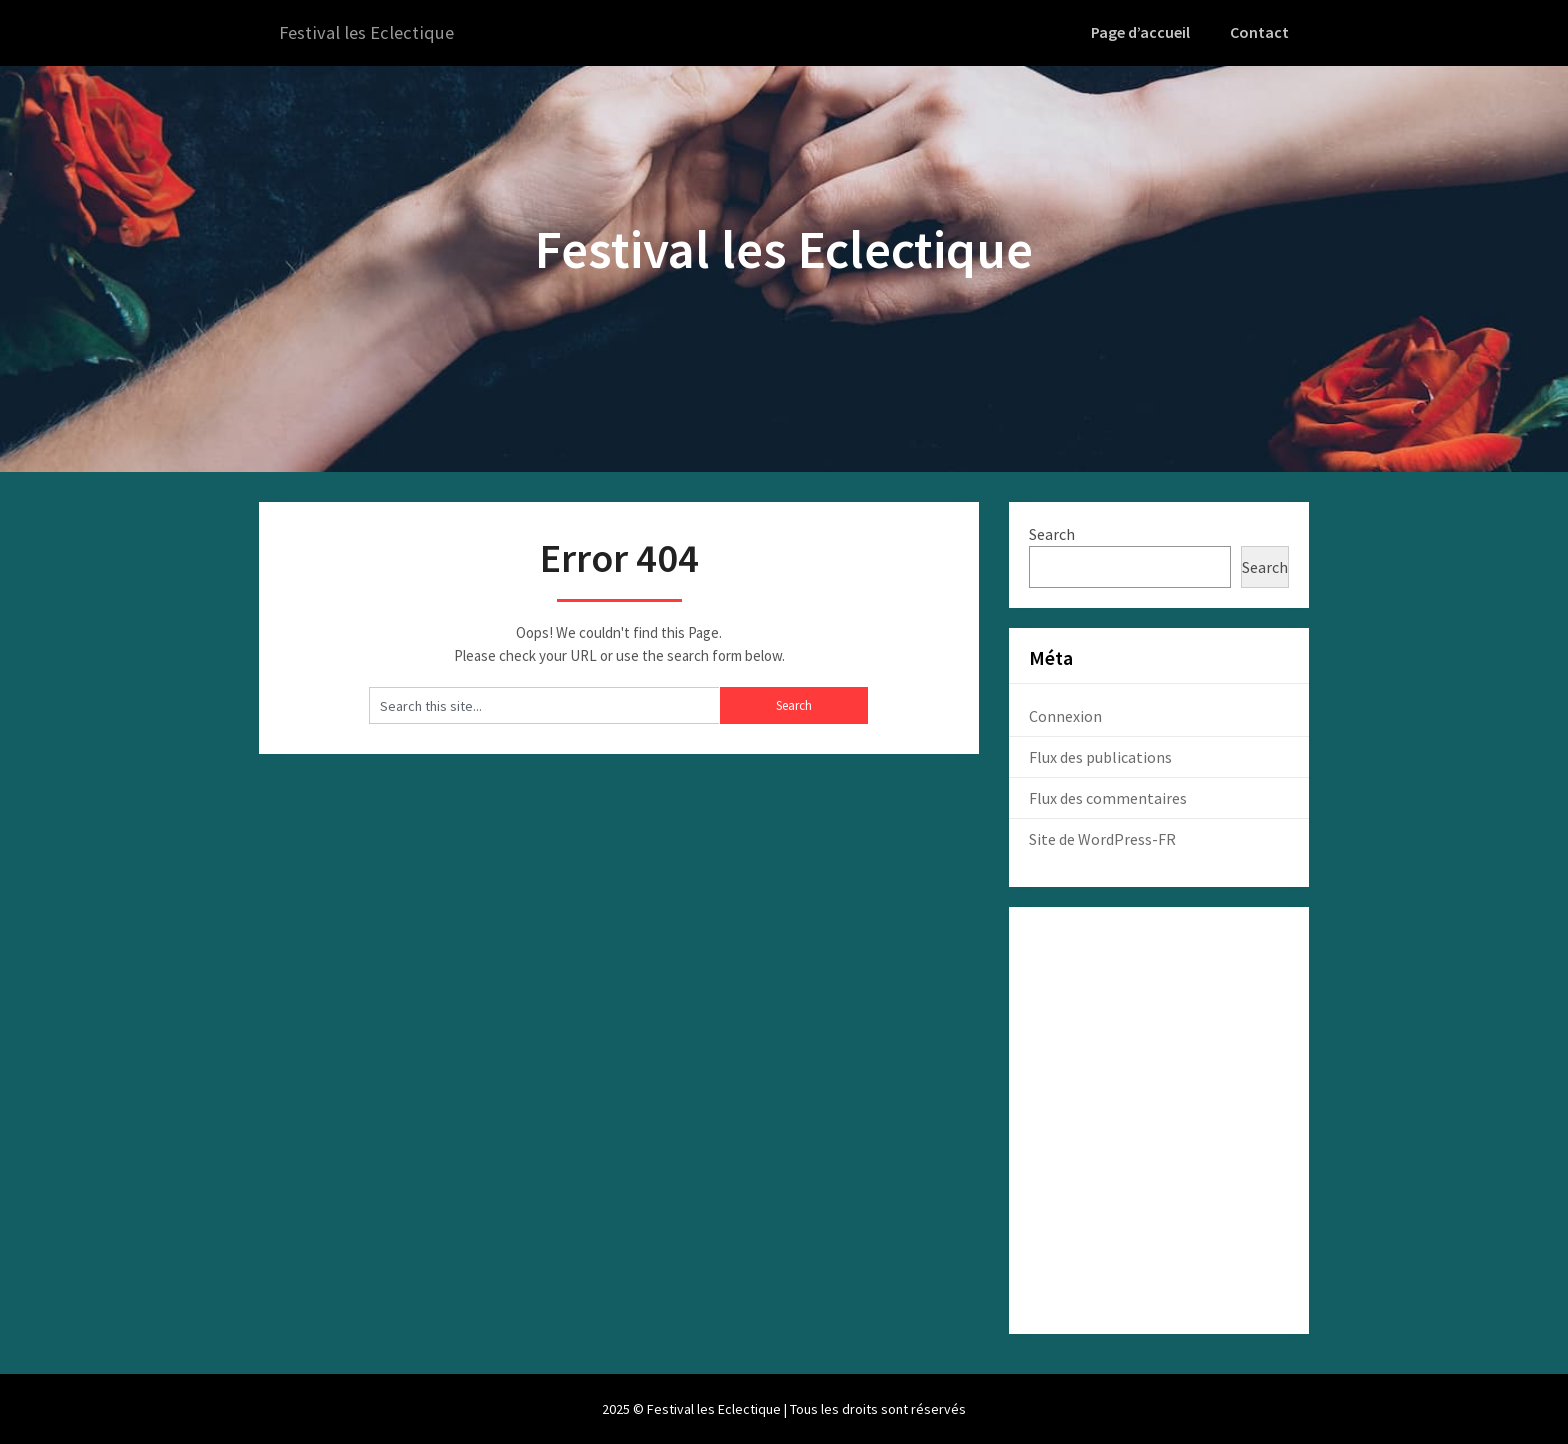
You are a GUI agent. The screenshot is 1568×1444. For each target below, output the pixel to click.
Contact (1261, 32)
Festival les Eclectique (371, 32)
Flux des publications (1100, 756)
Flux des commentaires (1108, 797)
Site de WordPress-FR (1102, 838)
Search (1052, 533)
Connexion (1065, 715)
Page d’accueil (1145, 32)
